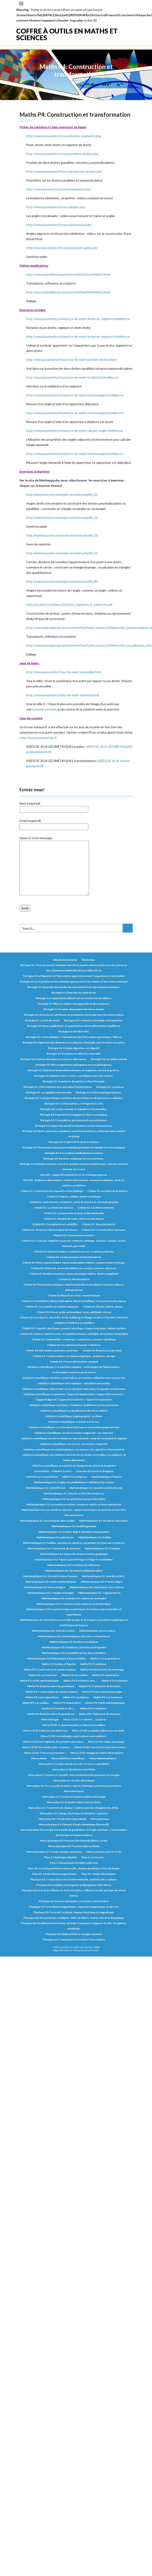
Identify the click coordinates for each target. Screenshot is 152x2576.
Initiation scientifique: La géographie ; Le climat (73, 1416)
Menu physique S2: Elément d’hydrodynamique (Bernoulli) (74, 1824)
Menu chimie (39, 1758)
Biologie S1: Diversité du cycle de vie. (73, 992)
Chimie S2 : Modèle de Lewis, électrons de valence (73, 1218)
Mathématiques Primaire (106, 1476)
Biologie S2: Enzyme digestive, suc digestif (74, 1048)
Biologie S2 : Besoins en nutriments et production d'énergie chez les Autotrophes (74, 1014)
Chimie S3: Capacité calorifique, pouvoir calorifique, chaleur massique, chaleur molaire (74, 1328)
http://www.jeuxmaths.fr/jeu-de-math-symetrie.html (62, 695)
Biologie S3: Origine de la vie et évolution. (74, 1142)
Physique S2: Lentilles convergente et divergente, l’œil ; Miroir (73, 1885)
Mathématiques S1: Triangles (102, 1548)
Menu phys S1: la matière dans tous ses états (74, 1802)
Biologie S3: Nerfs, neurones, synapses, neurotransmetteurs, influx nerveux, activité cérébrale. (73, 1133)
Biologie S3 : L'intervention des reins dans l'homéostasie (58, 1087)
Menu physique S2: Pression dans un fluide (74, 1846)
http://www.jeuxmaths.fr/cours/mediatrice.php (58, 189)
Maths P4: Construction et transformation (52, 1691)
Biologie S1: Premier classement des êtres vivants (73, 1009)
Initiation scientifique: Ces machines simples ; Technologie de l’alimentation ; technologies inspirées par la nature (73, 1369)
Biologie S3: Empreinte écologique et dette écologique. (74, 1114)
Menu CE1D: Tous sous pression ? (45, 1752)
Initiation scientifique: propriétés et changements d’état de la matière (74, 1465)
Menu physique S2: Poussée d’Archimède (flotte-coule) (74, 1840)
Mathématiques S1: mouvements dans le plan (47, 1520)
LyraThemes (92, 1950)
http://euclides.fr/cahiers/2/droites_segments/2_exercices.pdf (69, 604)
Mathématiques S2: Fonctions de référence (73, 1565)
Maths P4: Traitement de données (99, 1714)
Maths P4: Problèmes (93, 1708)
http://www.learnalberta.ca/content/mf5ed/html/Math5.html (68, 274)
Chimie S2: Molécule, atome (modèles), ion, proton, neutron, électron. (74, 1268)
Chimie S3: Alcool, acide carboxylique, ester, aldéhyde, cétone (73, 1312)
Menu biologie (50, 1719)
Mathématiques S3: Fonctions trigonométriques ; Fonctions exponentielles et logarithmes (74, 1612)
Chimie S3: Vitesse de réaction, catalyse (74, 1361)
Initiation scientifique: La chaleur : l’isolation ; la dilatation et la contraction (74, 1405)
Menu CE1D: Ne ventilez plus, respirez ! (46, 1747)
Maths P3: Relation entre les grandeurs (51, 1686)
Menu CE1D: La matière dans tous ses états (98, 1730)
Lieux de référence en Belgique (95, 1471)
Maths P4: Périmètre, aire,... (58, 1708)
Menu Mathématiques (102, 1758)
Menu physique (100, 1819)
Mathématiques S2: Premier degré (101, 1581)
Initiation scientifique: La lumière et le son (73, 1421)
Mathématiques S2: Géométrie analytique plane (74, 1570)
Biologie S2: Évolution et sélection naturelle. (74, 1053)
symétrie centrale (44, 709)
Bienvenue (88, 959)
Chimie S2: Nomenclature (73, 1279)
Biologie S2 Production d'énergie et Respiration (93, 1020)
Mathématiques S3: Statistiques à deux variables (56, 1658)
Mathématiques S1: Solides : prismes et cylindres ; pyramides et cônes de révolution (73, 1542)
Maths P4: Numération (67, 1702)
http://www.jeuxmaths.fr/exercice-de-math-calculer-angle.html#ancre (74, 430)
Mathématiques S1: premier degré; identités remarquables (73, 1531)
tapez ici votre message (54, 866)
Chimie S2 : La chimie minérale (96, 1207)
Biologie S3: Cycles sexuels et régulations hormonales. (73, 1109)
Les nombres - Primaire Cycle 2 (52, 1471)
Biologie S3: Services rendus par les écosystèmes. (73, 1158)
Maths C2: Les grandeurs (105, 1658)
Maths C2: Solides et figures (58, 1664)
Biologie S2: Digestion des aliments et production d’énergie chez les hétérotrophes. (74, 1042)
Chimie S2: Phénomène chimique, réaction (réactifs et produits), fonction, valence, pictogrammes (74, 1287)
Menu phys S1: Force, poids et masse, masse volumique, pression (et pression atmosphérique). (74, 1788)
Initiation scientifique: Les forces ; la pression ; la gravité (74, 1444)
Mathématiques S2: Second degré (44, 1587)
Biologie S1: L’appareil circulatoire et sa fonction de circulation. (74, 998)
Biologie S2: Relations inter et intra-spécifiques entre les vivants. (73, 1075)
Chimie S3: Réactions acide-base (102, 1350)
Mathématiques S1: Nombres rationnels (103, 1520)
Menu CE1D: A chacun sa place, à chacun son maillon (73, 1725)
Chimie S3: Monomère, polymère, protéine (52, 1350)
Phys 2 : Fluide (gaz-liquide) (60, 1857)
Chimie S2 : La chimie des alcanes (53, 1207)
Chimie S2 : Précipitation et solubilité (54, 1224)
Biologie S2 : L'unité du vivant (42, 1020)
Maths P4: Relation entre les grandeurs (51, 1714)
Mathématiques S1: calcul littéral (45, 1487)
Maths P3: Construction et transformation (50, 1669)
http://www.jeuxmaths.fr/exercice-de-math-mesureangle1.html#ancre (74, 395)
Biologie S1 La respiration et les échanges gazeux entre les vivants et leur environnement (74, 981)
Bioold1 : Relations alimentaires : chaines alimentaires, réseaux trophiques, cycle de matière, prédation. (73, 1182)
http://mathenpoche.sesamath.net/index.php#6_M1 (62, 581)
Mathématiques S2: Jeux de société (103, 1576)
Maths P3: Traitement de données (99, 1686)
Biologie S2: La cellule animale (109, 1059)
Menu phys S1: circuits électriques (74, 1780)
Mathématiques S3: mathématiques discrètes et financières (74, 1636)
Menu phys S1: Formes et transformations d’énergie (74, 1796)
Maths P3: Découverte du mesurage (102, 1669)
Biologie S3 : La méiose (110, 1087)
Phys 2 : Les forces (92, 1857)
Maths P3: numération (105, 1675)
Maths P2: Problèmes (93, 1664)
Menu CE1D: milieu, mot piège (106, 1741)
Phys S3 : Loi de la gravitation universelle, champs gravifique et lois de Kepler (74, 1868)
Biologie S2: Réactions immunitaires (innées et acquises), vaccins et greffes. (74, 1070)
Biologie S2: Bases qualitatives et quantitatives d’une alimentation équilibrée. (74, 1026)
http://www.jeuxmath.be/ (37, 738)
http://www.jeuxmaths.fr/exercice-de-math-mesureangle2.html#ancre (74, 413)
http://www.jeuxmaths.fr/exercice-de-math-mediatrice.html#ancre (72, 377)
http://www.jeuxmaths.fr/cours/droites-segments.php (63, 136)
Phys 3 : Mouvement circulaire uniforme (74, 1862)
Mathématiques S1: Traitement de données (54, 1548)
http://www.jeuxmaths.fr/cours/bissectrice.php (59, 225)
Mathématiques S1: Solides (94, 1537)
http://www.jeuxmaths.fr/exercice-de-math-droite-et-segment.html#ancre (78, 319)
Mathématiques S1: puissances (55, 1537)
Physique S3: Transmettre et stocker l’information (74, 1939)
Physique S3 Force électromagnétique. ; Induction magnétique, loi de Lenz (74, 1906)
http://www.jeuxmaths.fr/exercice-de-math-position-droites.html (71, 359)
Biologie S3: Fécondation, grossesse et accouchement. (73, 1120)
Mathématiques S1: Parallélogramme (73, 1526)
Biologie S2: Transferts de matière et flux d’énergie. (74, 1081)
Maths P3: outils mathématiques (39, 1680)
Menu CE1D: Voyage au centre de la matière (96, 1752)
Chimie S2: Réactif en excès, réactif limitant (74, 1295)
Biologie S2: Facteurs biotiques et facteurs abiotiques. (53, 1059)
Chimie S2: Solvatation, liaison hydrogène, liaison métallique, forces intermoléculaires (74, 1301)
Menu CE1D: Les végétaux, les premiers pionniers (53, 1741)
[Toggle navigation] (21, 3)
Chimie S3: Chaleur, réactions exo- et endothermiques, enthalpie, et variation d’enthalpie (74, 1333)
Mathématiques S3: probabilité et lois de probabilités (74, 1653)
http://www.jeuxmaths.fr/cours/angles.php (55, 207)
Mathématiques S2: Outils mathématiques (50, 1581)
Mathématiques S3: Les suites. (97, 1630)
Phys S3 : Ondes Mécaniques (98, 1874)
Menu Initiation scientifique (68, 1758)
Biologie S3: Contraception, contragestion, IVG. (73, 1103)
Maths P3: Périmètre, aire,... (80, 1680)
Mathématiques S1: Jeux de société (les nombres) (74, 1493)
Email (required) (54, 823)
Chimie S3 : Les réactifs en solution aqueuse (51, 1306)
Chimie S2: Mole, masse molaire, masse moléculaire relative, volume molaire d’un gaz (74, 1262)
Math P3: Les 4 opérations (42, 1476)
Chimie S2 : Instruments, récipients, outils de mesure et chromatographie (73, 1202)
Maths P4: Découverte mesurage (102, 1691)
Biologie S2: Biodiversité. (73, 1031)
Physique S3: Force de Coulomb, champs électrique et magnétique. (73, 1912)
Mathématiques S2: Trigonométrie (99, 1592)
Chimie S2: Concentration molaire (74, 1235)
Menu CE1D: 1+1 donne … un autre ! (85, 1719)
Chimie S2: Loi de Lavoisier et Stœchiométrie (74, 1257)
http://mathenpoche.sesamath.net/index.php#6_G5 (62, 535)
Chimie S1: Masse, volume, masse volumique (74, 1196)
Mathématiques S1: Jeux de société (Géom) (95, 1487)
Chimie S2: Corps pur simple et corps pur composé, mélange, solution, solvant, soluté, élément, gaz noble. (74, 1243)
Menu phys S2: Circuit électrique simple (62, 1819)
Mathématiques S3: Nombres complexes (74, 1641)
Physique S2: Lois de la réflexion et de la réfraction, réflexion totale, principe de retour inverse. (74, 1893)
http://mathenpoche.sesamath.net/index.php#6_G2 (62, 494)
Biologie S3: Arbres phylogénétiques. (99, 1092)
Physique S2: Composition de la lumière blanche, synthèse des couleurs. (74, 1879)
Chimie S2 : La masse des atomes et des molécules (74, 1213)
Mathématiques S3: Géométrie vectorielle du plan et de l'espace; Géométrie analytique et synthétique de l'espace (74, 1622)
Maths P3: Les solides (74, 1675)
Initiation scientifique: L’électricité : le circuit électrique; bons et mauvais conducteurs (73, 1389)
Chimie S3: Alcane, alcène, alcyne (102, 1306)
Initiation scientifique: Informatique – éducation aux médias (74, 1383)
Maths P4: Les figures (76, 1697)
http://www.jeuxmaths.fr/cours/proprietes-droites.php (64, 171)
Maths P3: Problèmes (115, 1680)
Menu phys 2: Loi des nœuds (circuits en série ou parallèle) (74, 1763)
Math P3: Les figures (74, 1476)
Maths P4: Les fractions (107, 1697)
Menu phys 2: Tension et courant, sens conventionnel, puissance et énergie (74, 1775)
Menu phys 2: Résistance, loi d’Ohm (73, 1769)
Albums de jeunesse (65, 959)
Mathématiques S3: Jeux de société (53, 1630)
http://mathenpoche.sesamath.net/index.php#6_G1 (62, 553)
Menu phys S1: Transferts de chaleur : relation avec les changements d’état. (73, 1807)
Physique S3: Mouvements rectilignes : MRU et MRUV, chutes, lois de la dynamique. (74, 1917)
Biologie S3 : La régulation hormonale (48, 1092)
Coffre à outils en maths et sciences (67, 34)
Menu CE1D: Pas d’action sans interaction (100, 1747)
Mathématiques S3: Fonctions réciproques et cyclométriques (73, 1604)
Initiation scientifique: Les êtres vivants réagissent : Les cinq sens (73, 1432)
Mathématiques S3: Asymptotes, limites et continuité (73, 1598)
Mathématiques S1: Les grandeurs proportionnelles (73, 1499)
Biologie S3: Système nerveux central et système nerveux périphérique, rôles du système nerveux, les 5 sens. (74, 1166)
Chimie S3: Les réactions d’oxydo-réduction (74, 1345)
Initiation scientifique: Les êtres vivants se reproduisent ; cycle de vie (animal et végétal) (74, 1438)
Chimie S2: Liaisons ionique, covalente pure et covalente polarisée (74, 1251)
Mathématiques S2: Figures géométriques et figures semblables (74, 1559)
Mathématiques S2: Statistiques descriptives (96, 1587)
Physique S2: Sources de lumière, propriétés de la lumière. (74, 1901)
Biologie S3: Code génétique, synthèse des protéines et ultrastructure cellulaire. (74, 1098)
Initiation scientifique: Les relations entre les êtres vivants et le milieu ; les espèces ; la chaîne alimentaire (74, 1457)
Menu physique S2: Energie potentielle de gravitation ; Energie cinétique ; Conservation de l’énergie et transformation (74, 1832)
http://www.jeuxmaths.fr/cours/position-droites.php (62, 154)
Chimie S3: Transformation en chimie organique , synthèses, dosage (74, 1356)
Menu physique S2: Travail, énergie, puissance (54, 1851)
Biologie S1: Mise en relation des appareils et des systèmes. (74, 1003)
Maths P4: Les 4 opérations (42, 1697)
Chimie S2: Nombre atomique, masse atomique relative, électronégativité (73, 1273)
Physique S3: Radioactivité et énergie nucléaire (73, 1934)
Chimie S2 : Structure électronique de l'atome (49, 1229)
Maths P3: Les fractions (42, 1675)
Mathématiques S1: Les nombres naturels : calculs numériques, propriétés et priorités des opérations (74, 1512)
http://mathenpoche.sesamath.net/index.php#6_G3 (62, 517)
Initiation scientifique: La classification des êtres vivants (74, 1410)
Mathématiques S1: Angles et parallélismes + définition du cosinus (74, 1482)
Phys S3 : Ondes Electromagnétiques (54, 1874)
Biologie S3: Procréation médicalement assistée (74, 1153)
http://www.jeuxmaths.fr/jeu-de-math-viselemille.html (63, 672)
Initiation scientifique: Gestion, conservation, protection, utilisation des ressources (74, 1377)
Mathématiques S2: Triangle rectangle (50, 1592)
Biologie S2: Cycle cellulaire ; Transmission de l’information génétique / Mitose (74, 1037)
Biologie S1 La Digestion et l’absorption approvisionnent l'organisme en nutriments (74, 976)
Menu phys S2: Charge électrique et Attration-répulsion (74, 1813)
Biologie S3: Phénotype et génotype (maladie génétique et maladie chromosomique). (74, 1147)
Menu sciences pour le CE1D (103, 1851)
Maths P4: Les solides (36, 1702)
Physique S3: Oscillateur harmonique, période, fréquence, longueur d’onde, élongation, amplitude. (74, 1925)
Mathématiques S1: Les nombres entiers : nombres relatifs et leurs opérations (73, 1504)
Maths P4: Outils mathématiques (105, 1702)
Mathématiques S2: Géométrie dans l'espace (50, 1576)
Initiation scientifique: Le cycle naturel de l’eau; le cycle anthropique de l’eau (73, 1427)
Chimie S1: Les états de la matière (107, 1191)
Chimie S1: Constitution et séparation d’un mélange (51, 1191)
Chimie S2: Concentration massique (104, 1229)
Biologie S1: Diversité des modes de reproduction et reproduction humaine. (74, 987)
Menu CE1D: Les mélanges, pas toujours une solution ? (74, 1736)
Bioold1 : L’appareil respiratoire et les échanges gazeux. (73, 1174)
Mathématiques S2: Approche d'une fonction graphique (74, 1554)
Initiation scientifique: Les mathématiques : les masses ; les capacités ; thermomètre (73, 1449)
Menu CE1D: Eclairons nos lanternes (45, 1730)
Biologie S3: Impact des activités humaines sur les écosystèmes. (74, 1125)
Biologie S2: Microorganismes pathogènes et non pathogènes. (74, 1064)
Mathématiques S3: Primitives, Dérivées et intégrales (73, 1647)
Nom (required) (54, 806)
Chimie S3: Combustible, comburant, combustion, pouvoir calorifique (74, 1339)
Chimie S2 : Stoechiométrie (98, 1224)
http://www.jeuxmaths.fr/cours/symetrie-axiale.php (61, 248)
